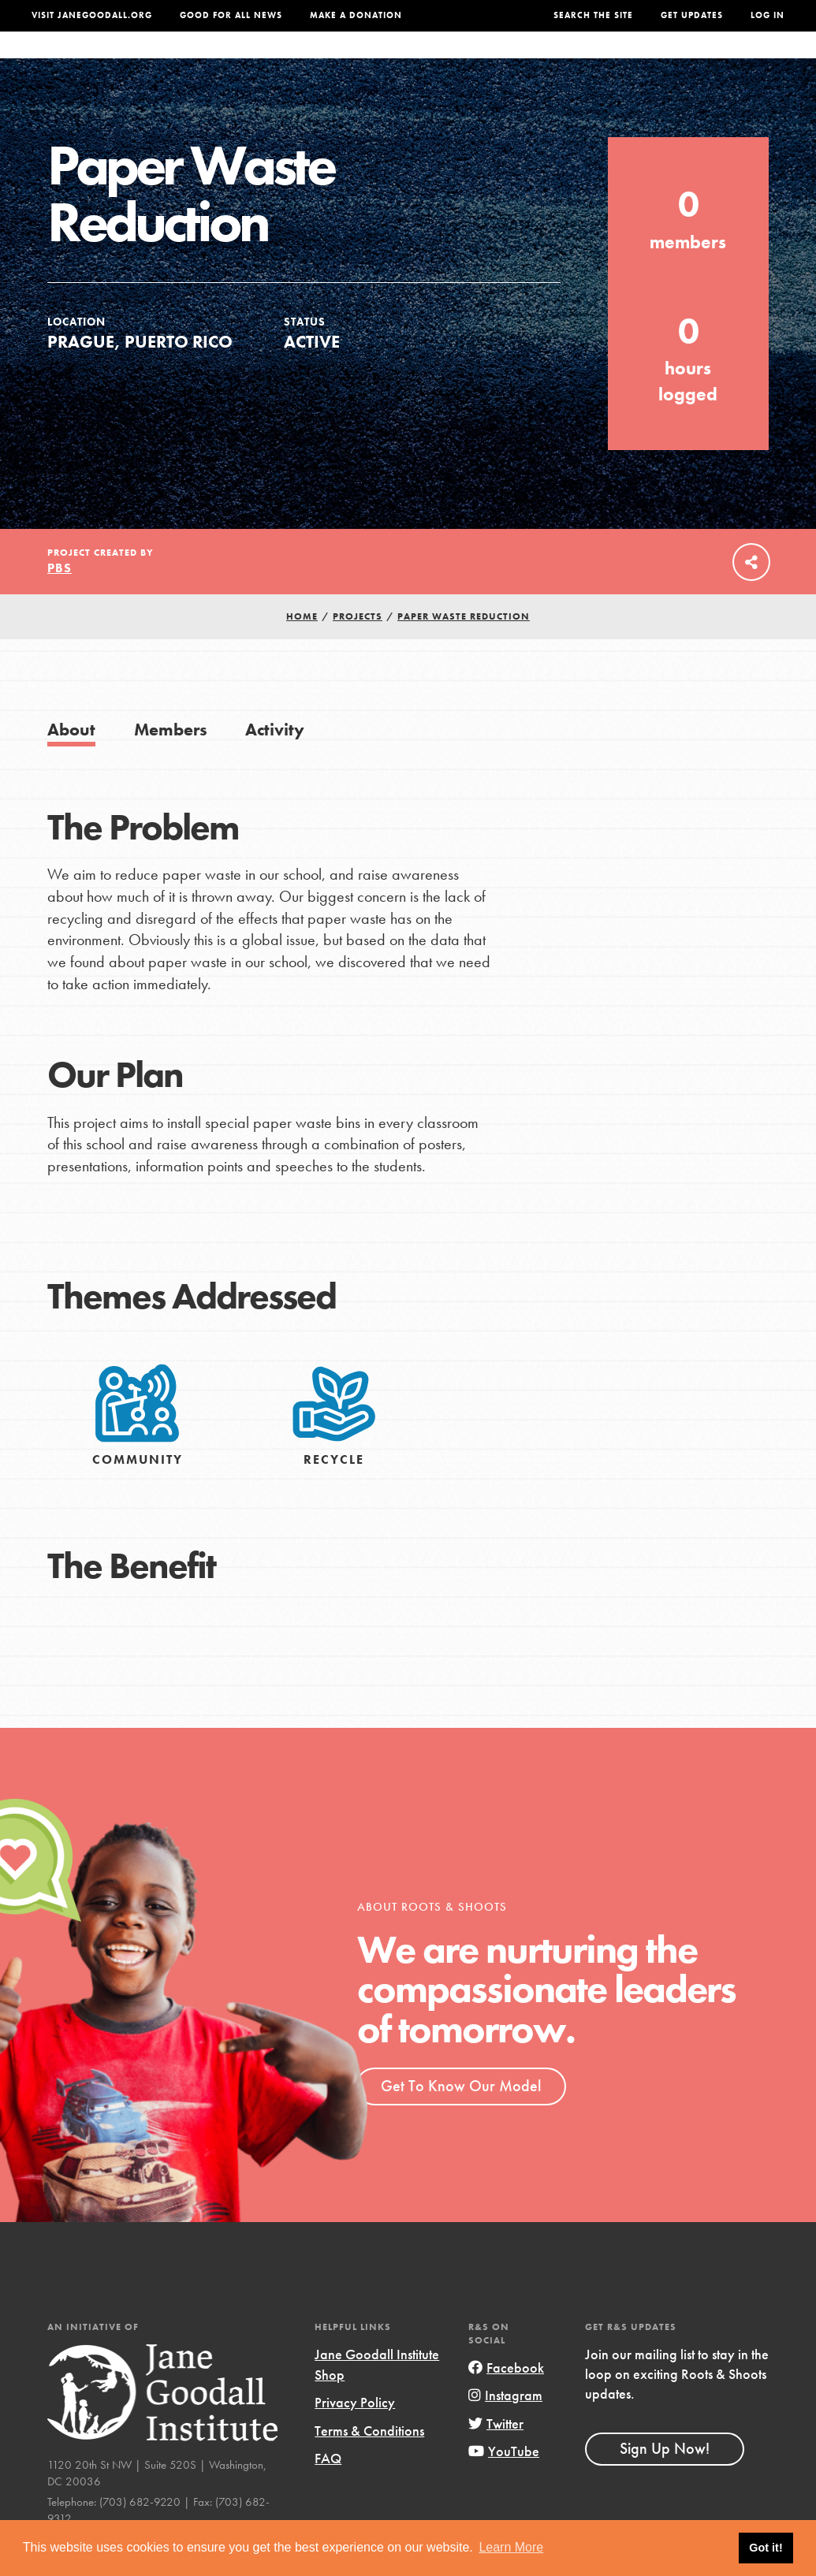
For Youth (306, 61)
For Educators (404, 61)
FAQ (328, 2490)
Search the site (593, 15)
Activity (274, 761)
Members (170, 761)
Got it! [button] (765, 2547)
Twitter (496, 2455)
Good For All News (231, 15)
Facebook (506, 2399)
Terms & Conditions (369, 2462)
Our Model (504, 61)
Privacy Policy (355, 2434)
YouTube (503, 2483)
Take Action (736, 61)
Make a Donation (356, 15)
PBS (59, 599)
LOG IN (767, 15)
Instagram (505, 2427)
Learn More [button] (511, 2547)
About (237, 61)
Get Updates (692, 15)
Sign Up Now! (665, 2480)
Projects (583, 61)
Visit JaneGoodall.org (92, 15)
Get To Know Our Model (461, 2117)
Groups (650, 61)
